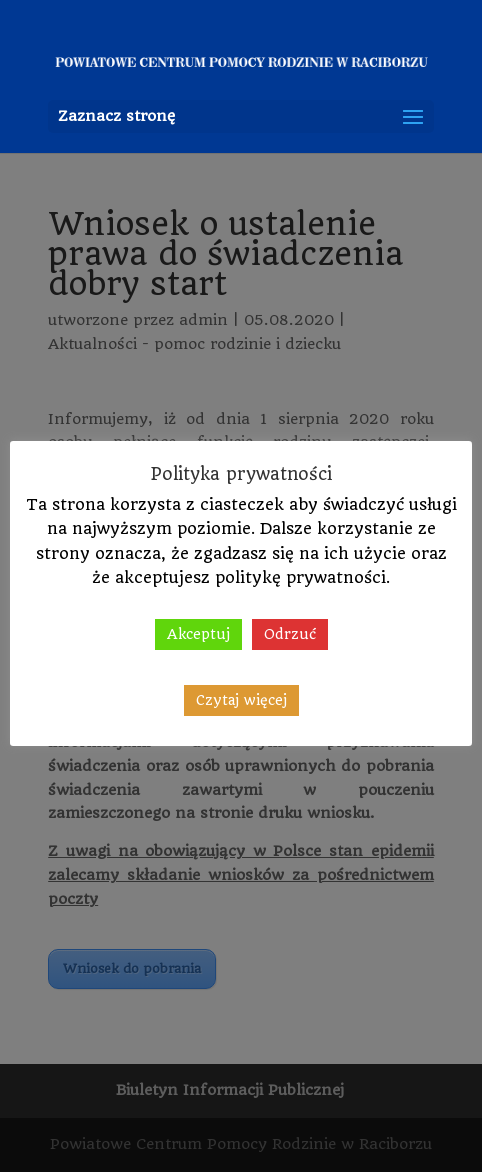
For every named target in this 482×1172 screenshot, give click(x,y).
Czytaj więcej (241, 700)
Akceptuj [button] (198, 634)
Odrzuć (290, 634)
